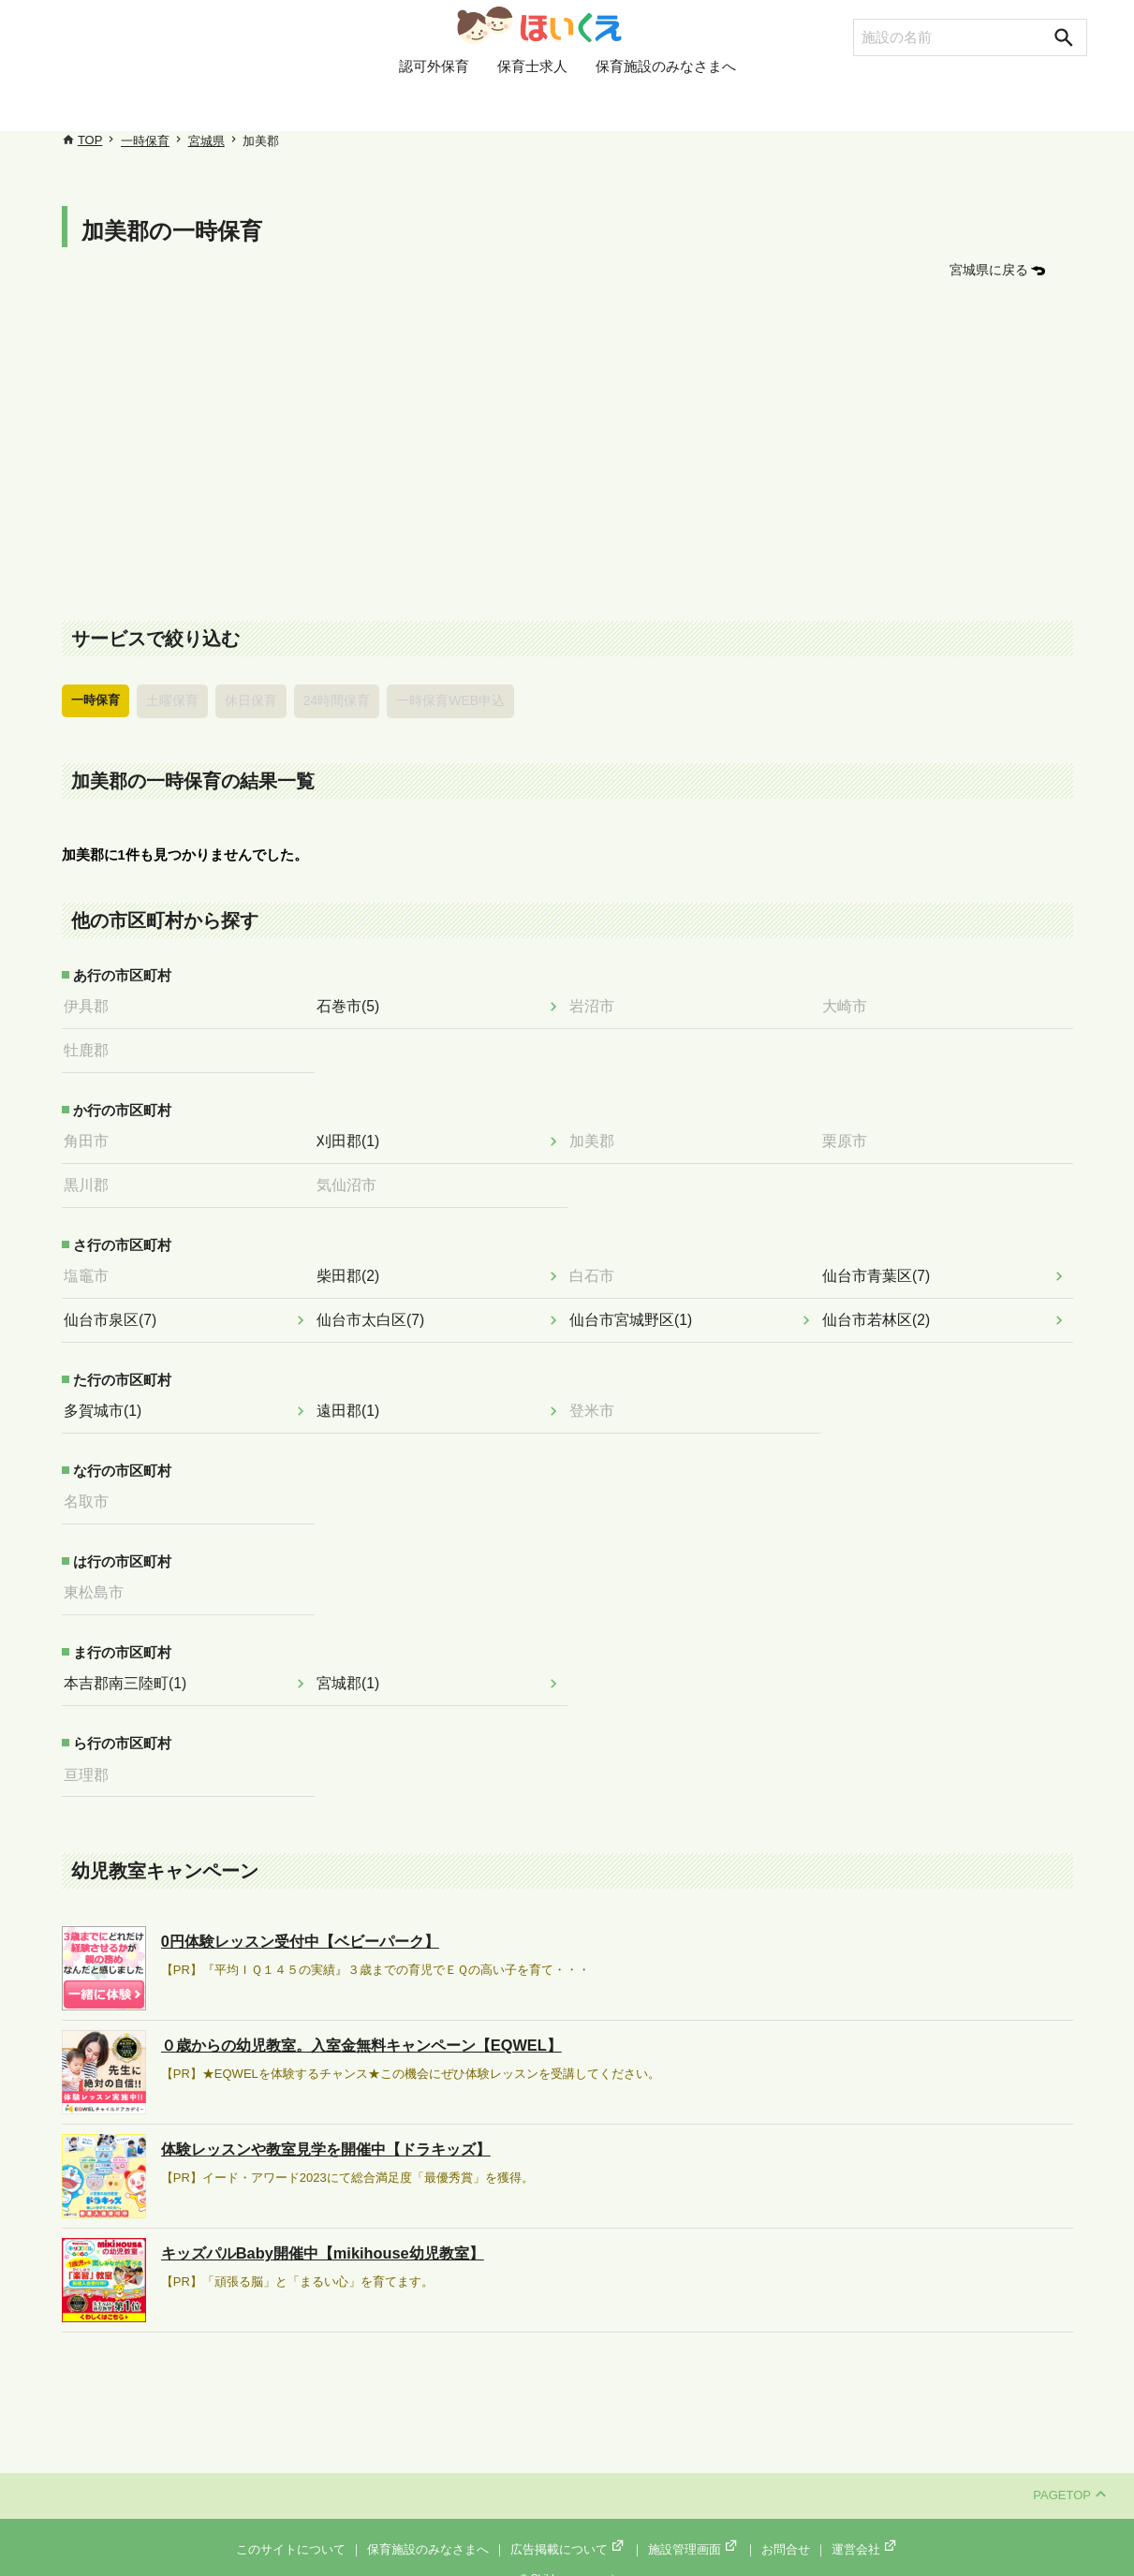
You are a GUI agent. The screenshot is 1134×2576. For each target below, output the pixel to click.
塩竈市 (92, 1266)
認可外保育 (434, 105)
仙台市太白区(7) (374, 1309)
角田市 (92, 1134)
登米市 (598, 1398)
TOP (90, 140)
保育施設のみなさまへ (666, 105)
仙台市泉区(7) (114, 1309)
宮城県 (206, 141)
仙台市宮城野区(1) (634, 1309)
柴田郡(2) (353, 1266)
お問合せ (785, 2531)
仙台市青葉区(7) (880, 1266)
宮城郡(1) (353, 1667)
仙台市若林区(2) (880, 1309)
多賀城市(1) (107, 1398)
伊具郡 (92, 1002)
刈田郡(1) (353, 1134)
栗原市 (851, 1134)
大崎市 (851, 1002)
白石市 (598, 1266)
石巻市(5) (353, 1002)
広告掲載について (568, 2531)
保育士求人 (532, 105)
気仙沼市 (352, 1177)
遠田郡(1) (353, 1398)
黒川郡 (92, 1177)
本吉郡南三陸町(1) (128, 1667)
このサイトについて (291, 2531)
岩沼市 (598, 1002)
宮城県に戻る (991, 269)
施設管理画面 (694, 2531)
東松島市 (99, 1577)
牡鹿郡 (92, 1045)
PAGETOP (1069, 2477)
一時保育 (145, 141)
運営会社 (865, 2531)
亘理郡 (92, 1756)
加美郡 (598, 1134)
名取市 (92, 1487)
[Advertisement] (567, 451)
